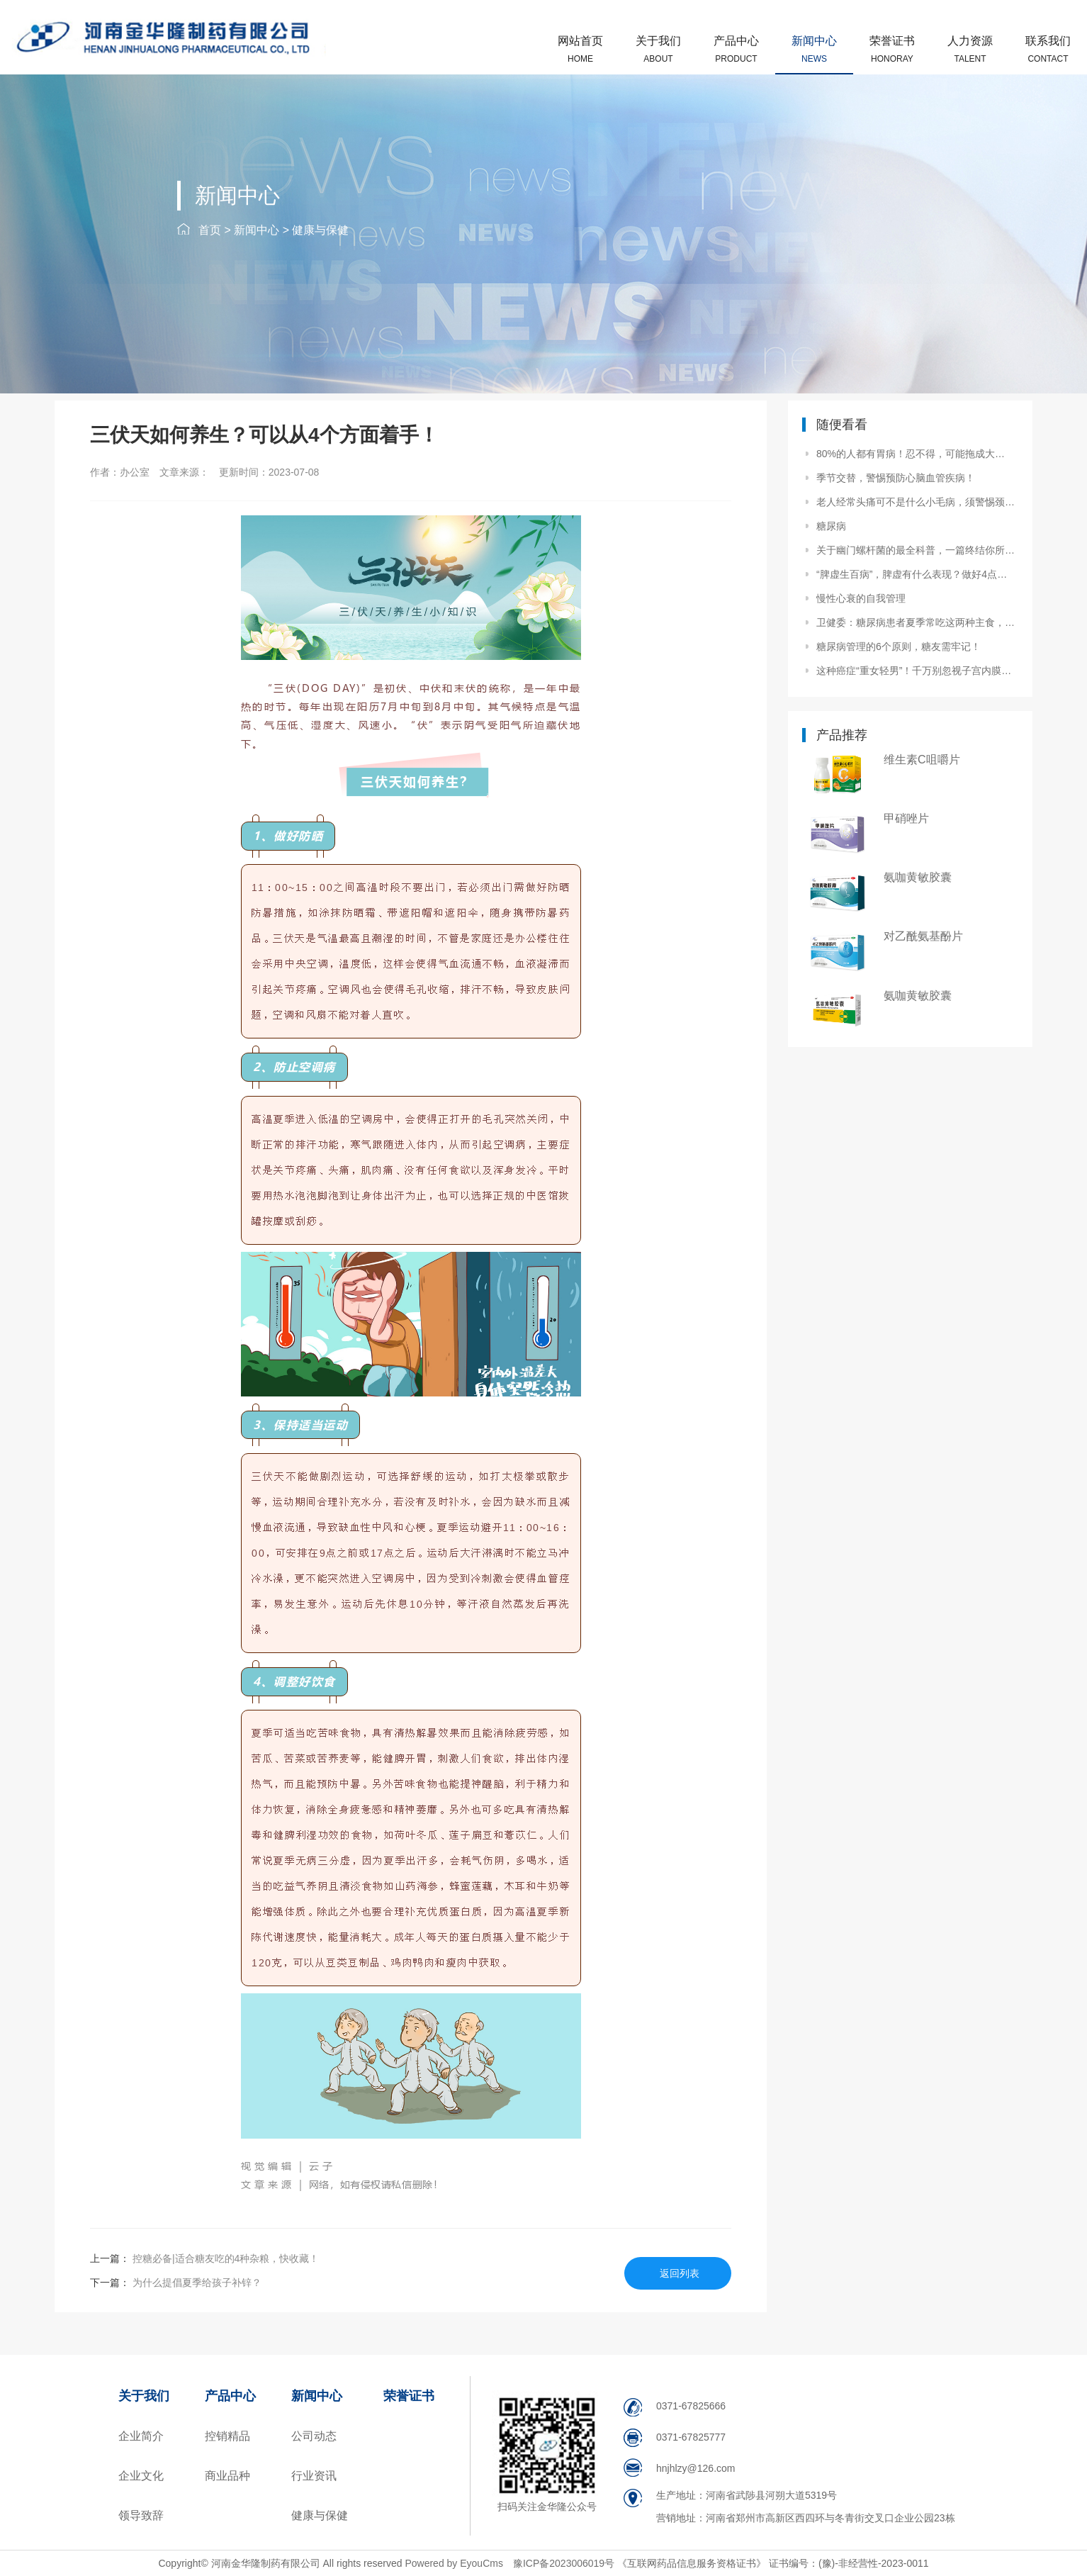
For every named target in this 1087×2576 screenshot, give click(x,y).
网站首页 (580, 49)
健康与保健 (320, 230)
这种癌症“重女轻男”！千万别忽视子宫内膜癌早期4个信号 (915, 670)
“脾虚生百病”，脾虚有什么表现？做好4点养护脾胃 (915, 574)
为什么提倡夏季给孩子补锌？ (195, 2282)
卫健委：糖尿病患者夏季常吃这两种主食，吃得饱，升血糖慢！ (915, 622)
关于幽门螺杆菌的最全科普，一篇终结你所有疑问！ (915, 550)
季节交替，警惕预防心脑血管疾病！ (895, 477)
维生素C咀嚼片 (922, 760)
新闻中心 (814, 49)
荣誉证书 (892, 49)
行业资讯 (314, 2476)
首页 (209, 230)
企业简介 (141, 2436)
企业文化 (141, 2476)
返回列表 (679, 2273)
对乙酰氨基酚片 (923, 936)
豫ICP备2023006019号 (565, 2563)
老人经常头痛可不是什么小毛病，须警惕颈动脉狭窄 (915, 502)
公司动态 (314, 2436)
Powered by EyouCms (452, 2563)
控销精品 (227, 2436)
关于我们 (658, 49)
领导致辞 (141, 2515)
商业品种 (227, 2476)
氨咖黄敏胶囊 (918, 877)
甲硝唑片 (906, 818)
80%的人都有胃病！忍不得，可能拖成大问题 (915, 453)
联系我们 (1048, 49)
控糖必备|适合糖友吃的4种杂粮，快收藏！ (224, 2258)
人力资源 (970, 49)
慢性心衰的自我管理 (861, 598)
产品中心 (736, 49)
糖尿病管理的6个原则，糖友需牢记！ (898, 646)
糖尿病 (831, 526)
